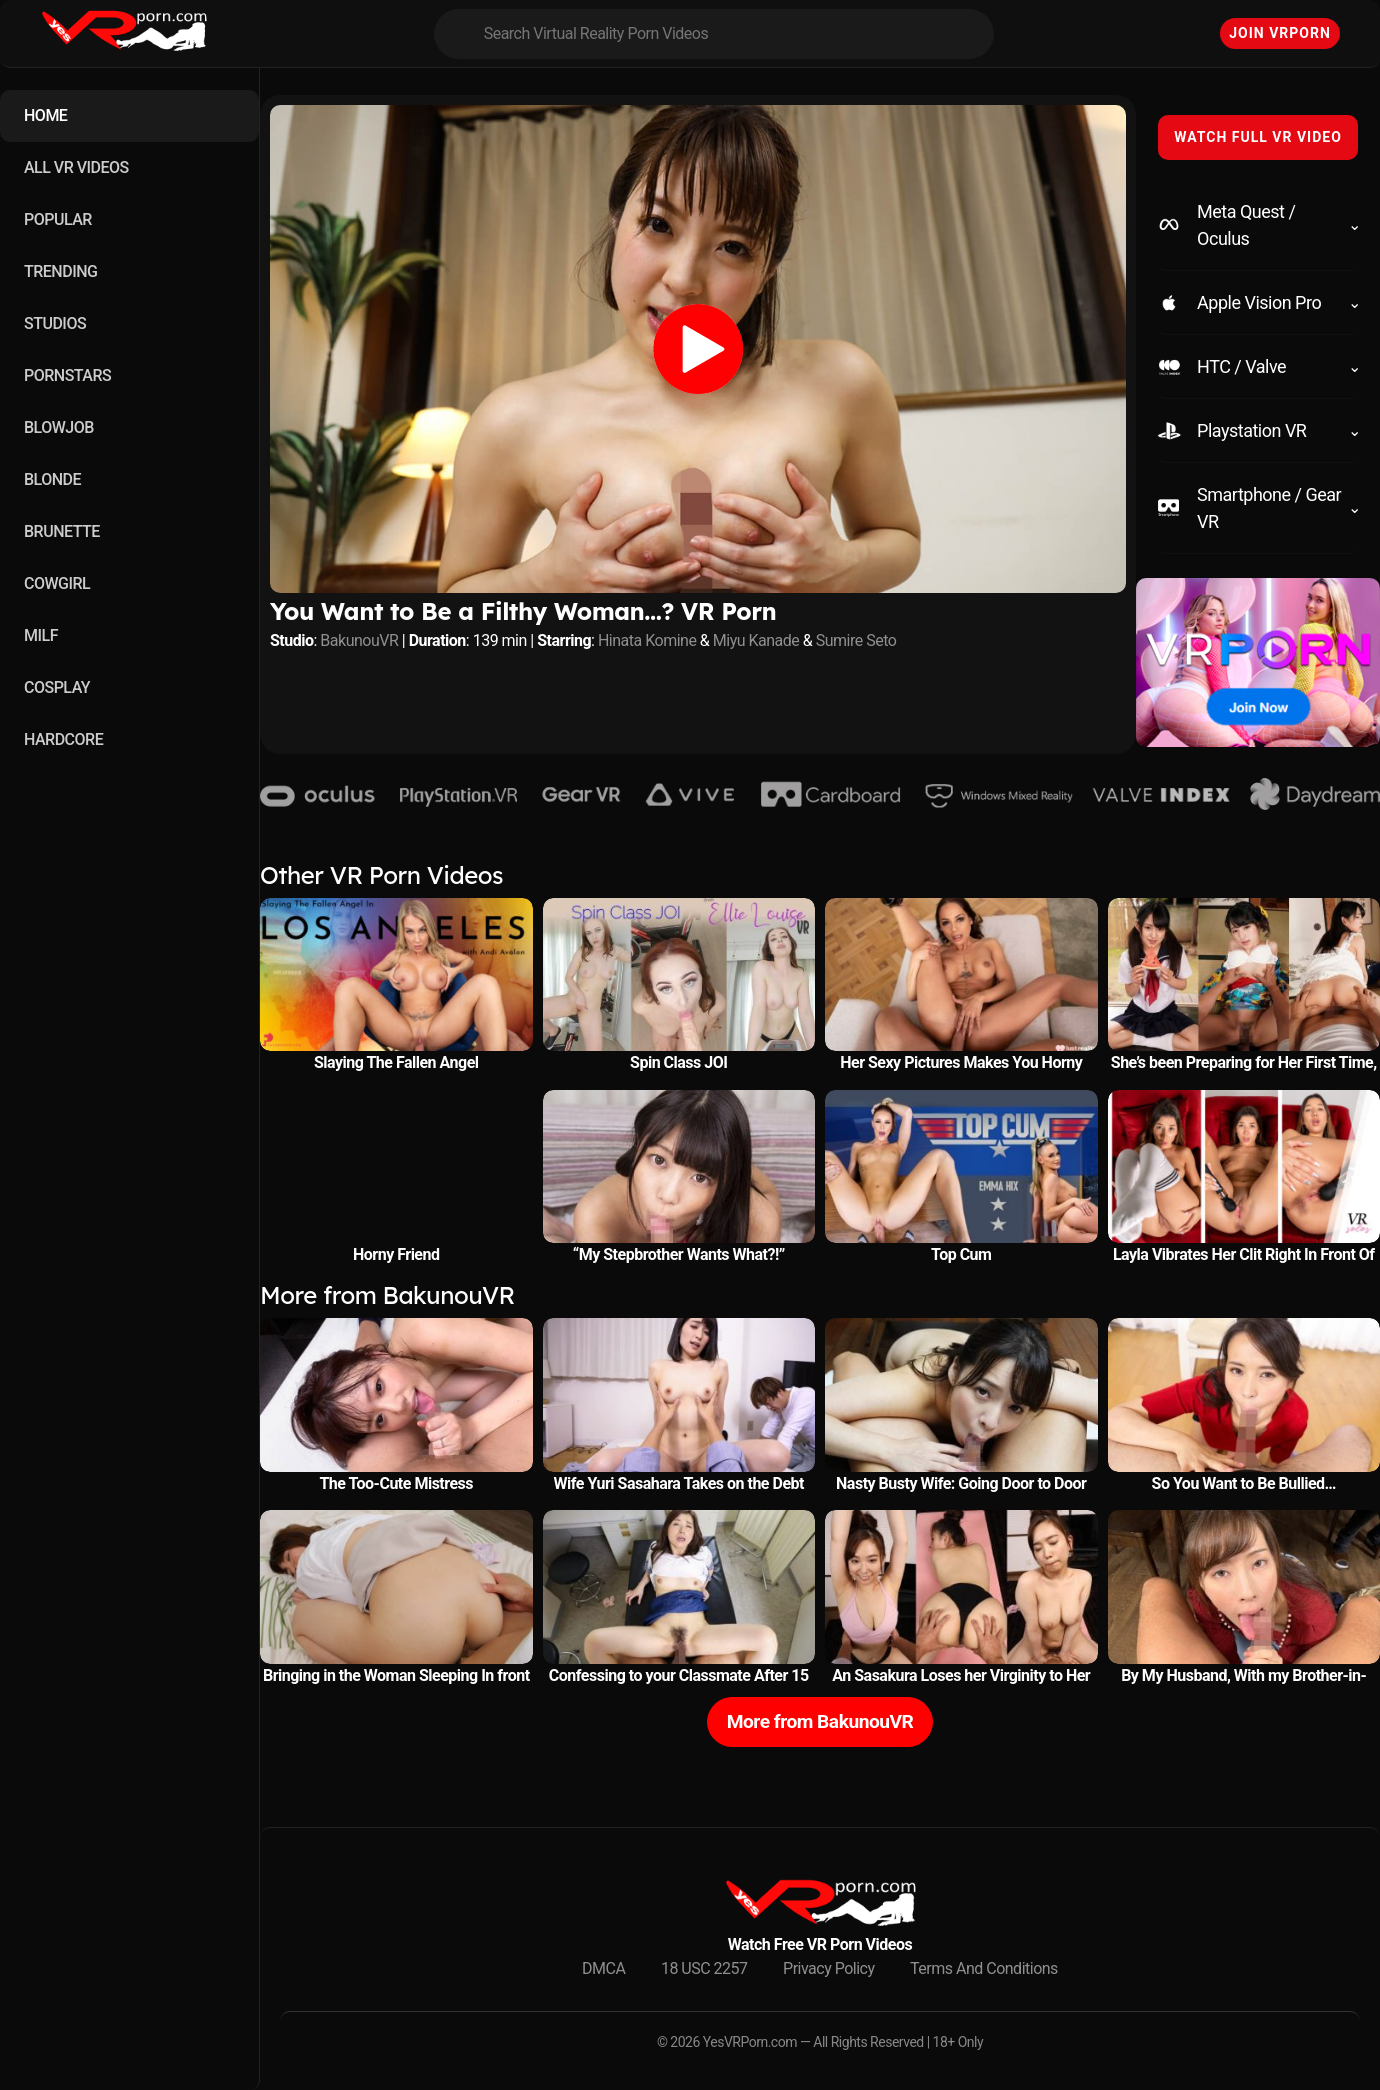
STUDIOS (55, 323)
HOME (45, 115)
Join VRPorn (1280, 33)
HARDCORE (63, 739)
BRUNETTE (62, 531)
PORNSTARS (67, 375)
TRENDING (60, 271)
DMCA (603, 1968)
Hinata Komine (647, 640)
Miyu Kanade (756, 640)
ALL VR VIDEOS (76, 167)
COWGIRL (57, 583)
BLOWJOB (59, 427)
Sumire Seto (856, 640)
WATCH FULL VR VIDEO (1258, 137)
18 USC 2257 (704, 1968)
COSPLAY (57, 687)
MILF (41, 635)
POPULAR (58, 219)
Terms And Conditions (984, 1968)
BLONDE (52, 479)
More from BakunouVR (820, 1721)
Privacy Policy (829, 1968)
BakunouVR (359, 640)
